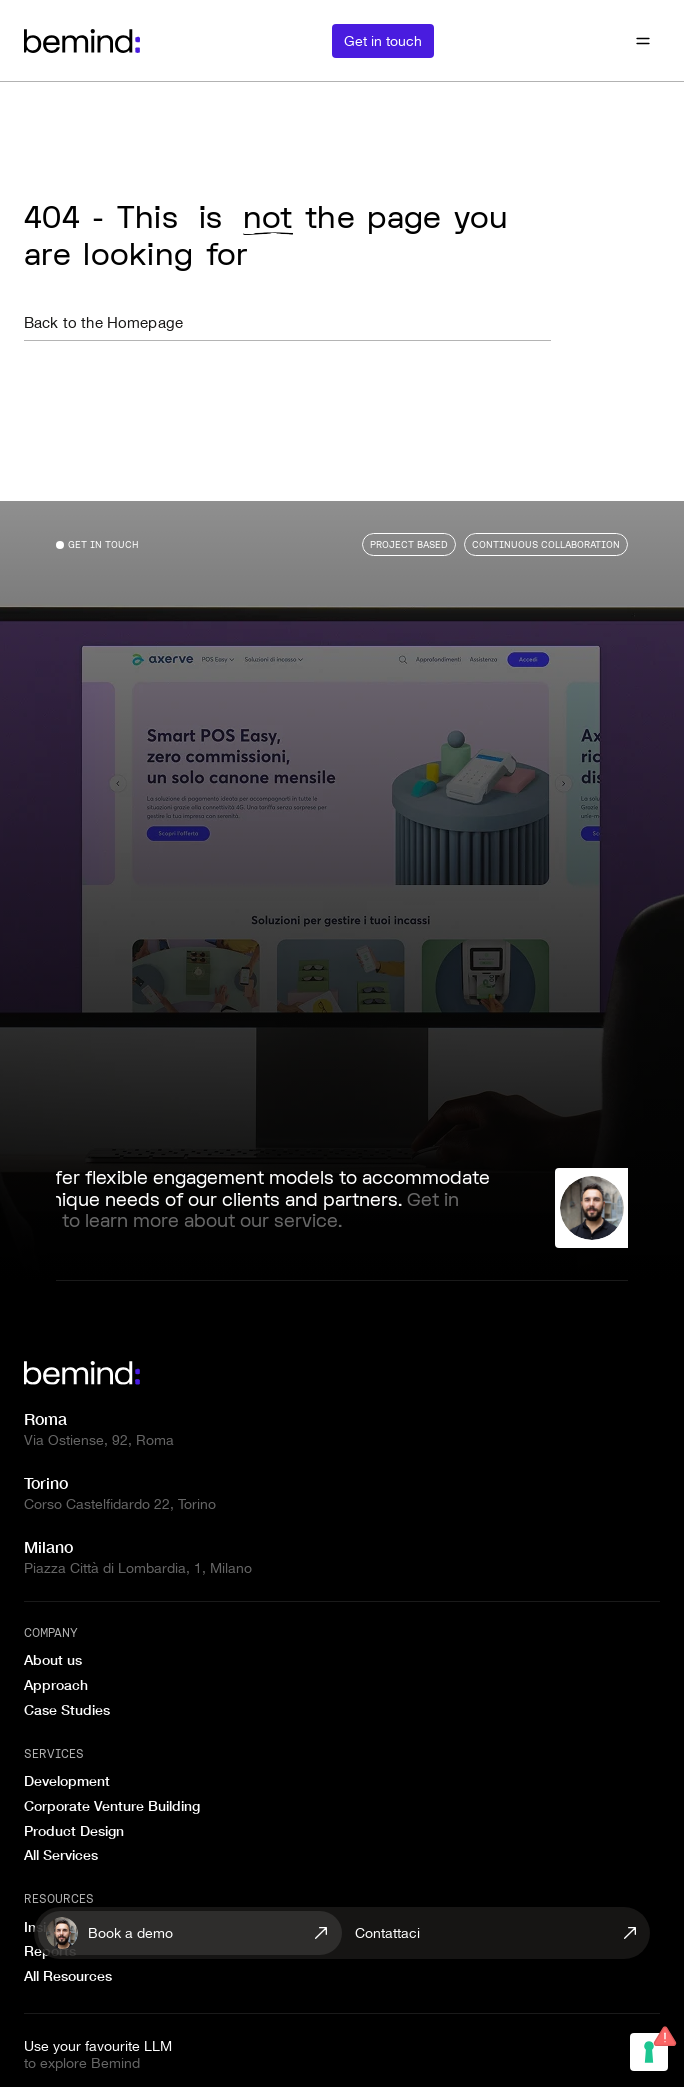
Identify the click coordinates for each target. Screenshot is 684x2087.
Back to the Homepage (103, 322)
